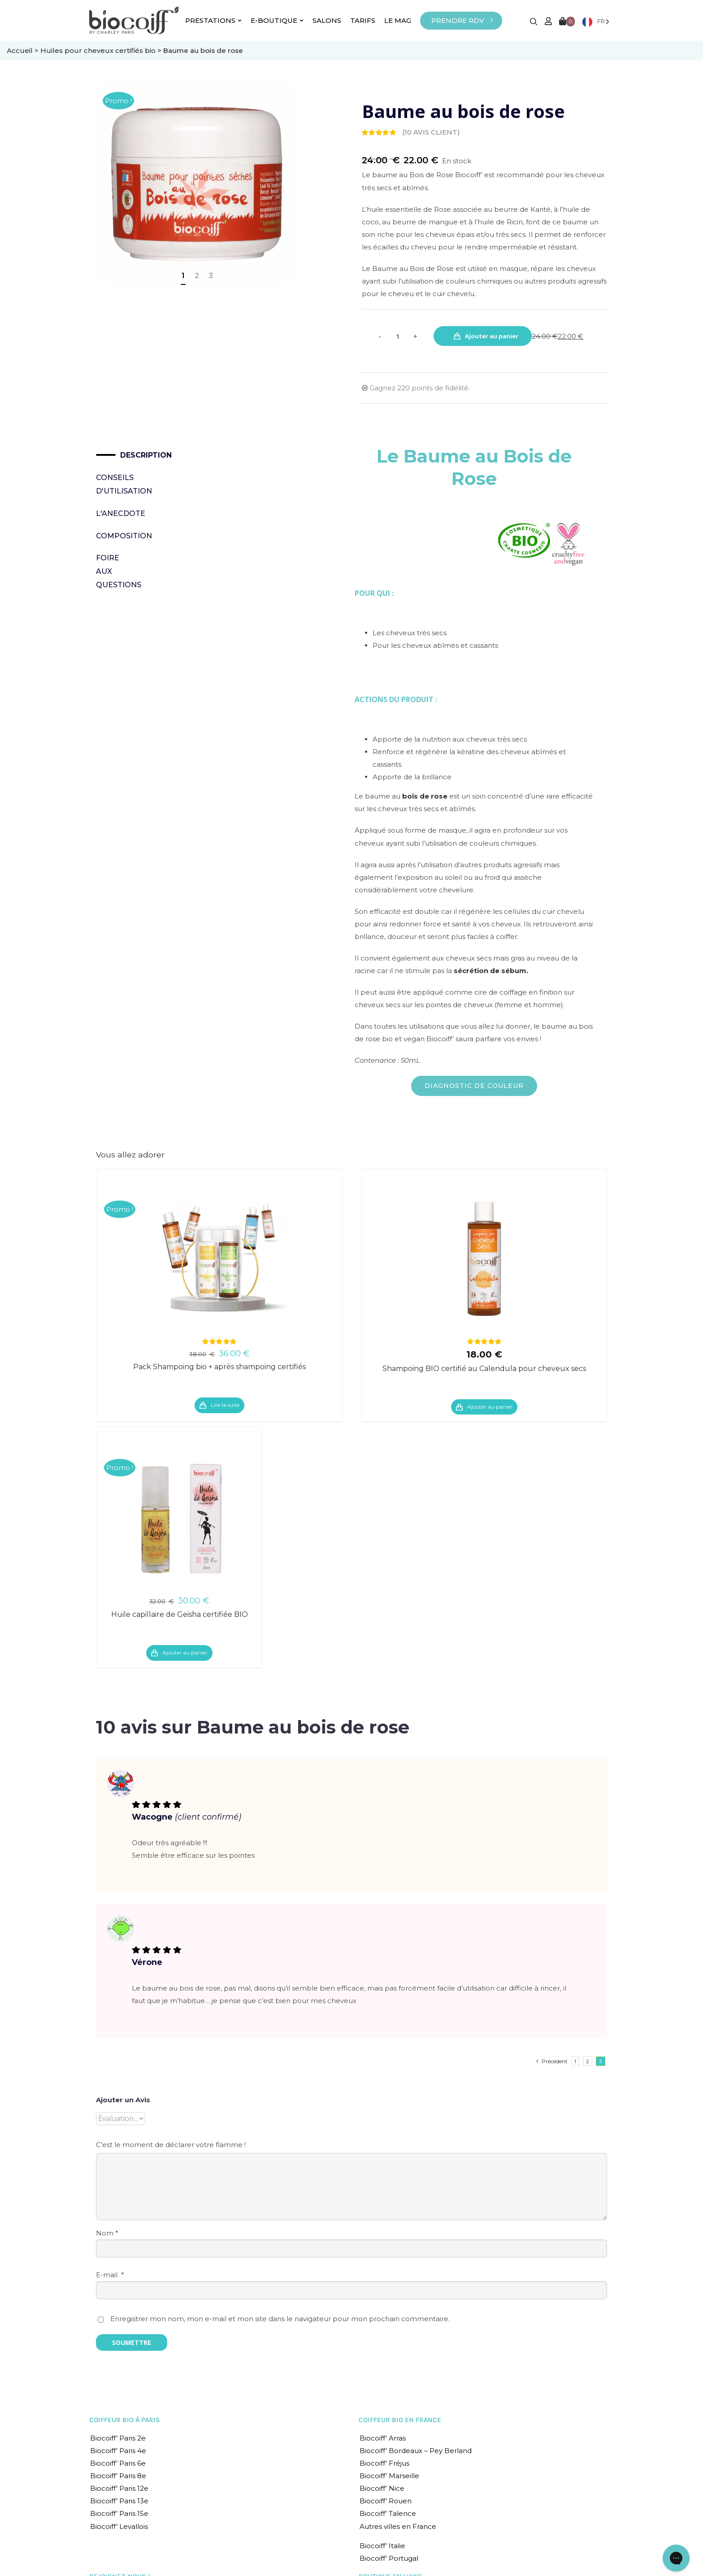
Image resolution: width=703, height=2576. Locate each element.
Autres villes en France (398, 2526)
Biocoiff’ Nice (382, 2488)
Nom (107, 2233)
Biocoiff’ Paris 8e (118, 2475)
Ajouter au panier (492, 336)
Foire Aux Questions (111, 571)
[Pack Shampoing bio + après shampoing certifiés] (219, 1259)
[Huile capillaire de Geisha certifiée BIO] (179, 1517)
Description (123, 455)
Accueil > (23, 50)
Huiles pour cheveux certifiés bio (98, 50)
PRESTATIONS (213, 20)
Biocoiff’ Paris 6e (118, 2463)
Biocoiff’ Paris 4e (118, 2450)
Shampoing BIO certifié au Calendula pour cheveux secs (484, 1368)
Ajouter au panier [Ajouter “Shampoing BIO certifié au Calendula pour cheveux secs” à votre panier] (489, 1406)
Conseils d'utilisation (111, 484)
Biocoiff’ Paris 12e (119, 2488)
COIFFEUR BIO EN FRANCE (400, 2420)
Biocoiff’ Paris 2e (118, 2438)
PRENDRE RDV (457, 20)
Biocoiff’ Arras (383, 2438)
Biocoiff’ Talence (388, 2513)
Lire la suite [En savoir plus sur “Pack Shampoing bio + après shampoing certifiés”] (225, 1405)
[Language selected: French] (595, 21)
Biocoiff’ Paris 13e (119, 2501)
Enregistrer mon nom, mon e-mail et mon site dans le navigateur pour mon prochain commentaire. (280, 2318)
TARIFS (362, 20)
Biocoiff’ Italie (382, 2545)
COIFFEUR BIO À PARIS (124, 2420)
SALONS (326, 20)
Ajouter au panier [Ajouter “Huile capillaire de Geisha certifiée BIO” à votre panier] (185, 1652)
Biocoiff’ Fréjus (384, 2463)
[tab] (111, 455)
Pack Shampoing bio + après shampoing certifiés (219, 1366)
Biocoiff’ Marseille (389, 2475)
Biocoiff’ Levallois (119, 2526)
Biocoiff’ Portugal (389, 2558)
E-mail (110, 2274)
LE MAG (397, 20)
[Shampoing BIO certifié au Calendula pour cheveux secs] (484, 1259)
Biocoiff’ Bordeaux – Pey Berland (416, 2450)
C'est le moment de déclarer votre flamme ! (171, 2144)
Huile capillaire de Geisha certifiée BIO (179, 1614)
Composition (111, 536)
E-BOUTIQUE (277, 20)
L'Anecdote (111, 513)
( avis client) (431, 132)
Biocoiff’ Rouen (386, 2501)
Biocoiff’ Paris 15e (119, 2513)
